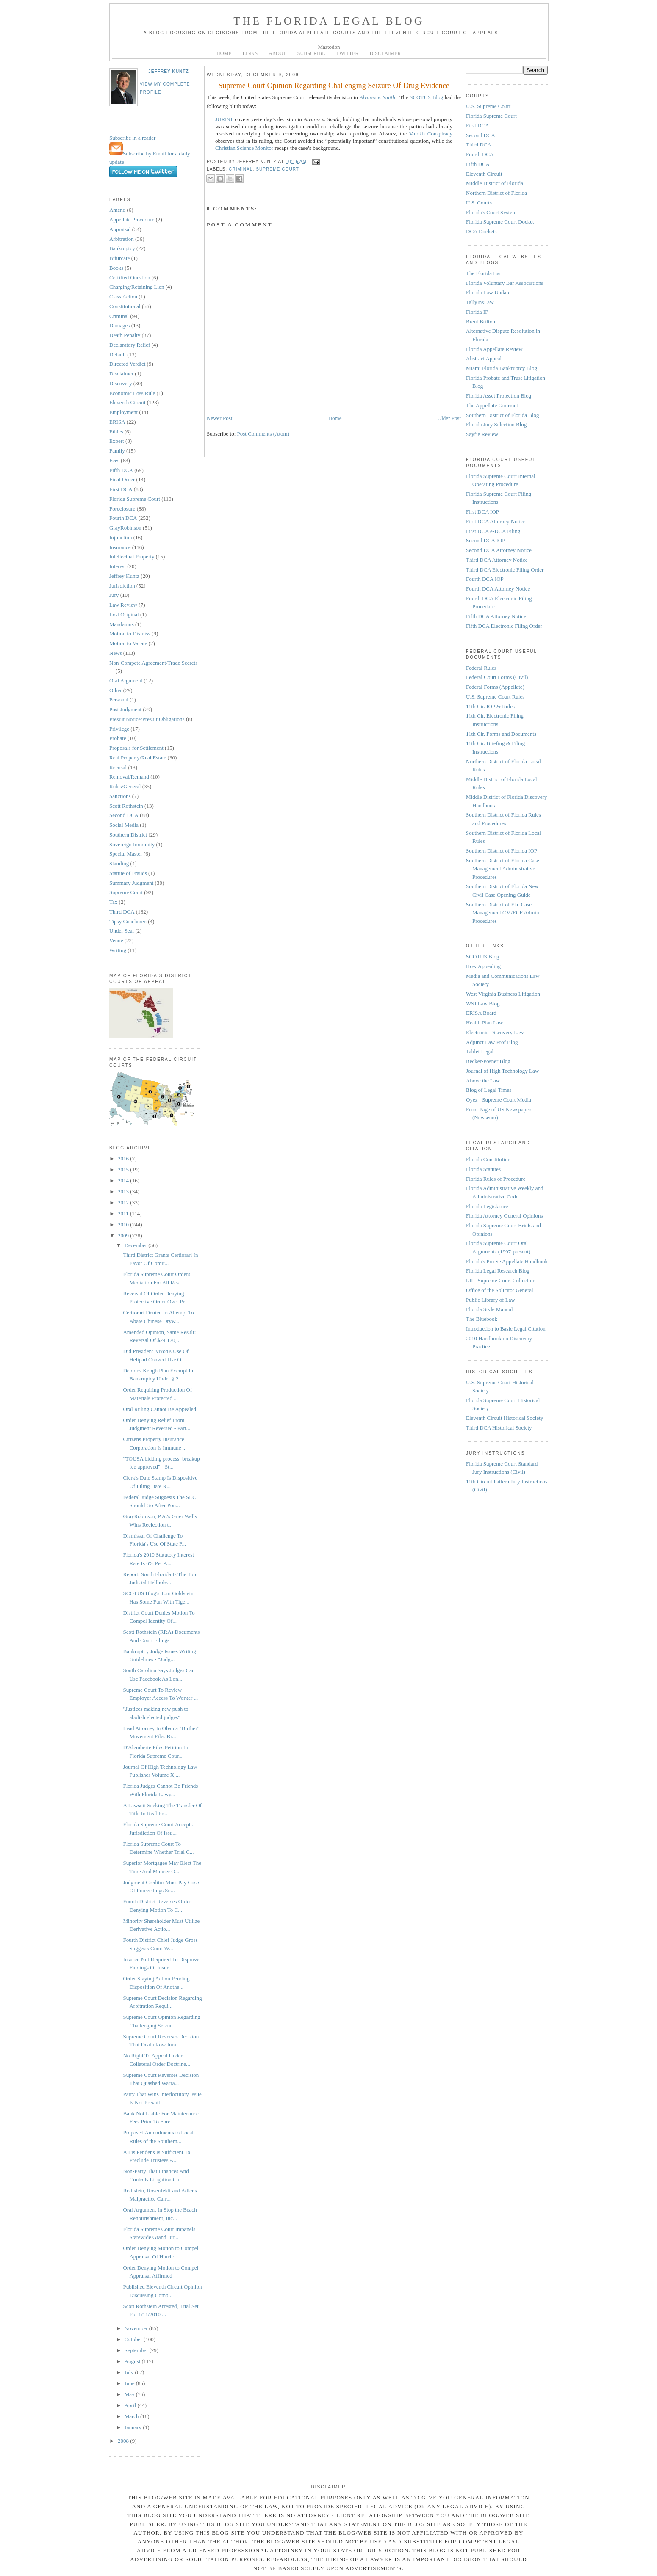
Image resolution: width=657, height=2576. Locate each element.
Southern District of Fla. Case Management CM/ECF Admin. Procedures (503, 912)
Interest (117, 566)
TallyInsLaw (480, 302)
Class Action (123, 296)
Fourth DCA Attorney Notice (498, 588)
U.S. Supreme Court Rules (495, 696)
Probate (117, 738)
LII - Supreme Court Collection (500, 1280)
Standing (119, 863)
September (137, 2350)
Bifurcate (119, 258)
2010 (124, 1224)
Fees (114, 460)
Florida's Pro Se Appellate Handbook (507, 1261)
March (132, 2416)
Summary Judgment (131, 883)
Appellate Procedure (131, 219)
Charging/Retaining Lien (136, 287)
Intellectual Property (132, 556)
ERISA (117, 422)
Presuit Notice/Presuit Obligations (147, 719)
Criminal (119, 316)
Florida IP (477, 312)
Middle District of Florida (494, 183)
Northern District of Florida (496, 193)
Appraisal (120, 229)
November (137, 2328)
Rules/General (125, 786)
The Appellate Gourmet (492, 405)
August (133, 2361)
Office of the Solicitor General (499, 1290)
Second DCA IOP (485, 540)
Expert (116, 441)
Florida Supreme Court (134, 499)
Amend (117, 210)
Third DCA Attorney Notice (497, 560)
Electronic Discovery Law (495, 1032)
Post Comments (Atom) (263, 434)
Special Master (125, 853)
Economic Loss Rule (132, 393)
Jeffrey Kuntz (168, 71)
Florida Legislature (487, 1206)
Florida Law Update (488, 292)
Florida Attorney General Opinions (504, 1215)
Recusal (118, 767)
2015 (124, 1169)
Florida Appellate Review (494, 349)
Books (116, 268)
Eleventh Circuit (127, 402)
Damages (119, 325)
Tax (113, 902)
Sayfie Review (482, 434)
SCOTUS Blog (426, 97)
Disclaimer (121, 373)
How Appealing (483, 966)
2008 (124, 2441)
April (131, 2405)
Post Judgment (125, 709)
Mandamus (121, 624)
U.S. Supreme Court (488, 106)
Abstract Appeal (484, 358)
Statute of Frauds (128, 873)
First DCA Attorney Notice (495, 521)
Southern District (128, 834)
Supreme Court (126, 892)
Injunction (120, 537)
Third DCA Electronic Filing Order (504, 569)
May (130, 2394)
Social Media (124, 825)
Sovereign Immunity (132, 844)
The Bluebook (481, 1319)
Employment (123, 412)
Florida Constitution (488, 1159)
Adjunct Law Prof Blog (492, 1042)
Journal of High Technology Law (502, 1071)
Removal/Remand (129, 776)
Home (335, 418)
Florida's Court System (491, 212)
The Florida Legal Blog (328, 21)
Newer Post (219, 418)
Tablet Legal (479, 1051)
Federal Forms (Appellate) (495, 687)
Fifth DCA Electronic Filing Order (504, 626)
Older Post (449, 418)
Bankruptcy (122, 248)
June (130, 2383)
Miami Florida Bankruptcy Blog (501, 368)
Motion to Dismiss (129, 633)
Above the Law (483, 1080)
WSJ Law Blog (482, 1003)
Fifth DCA (121, 470)
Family (117, 450)
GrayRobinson (125, 528)
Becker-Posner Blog (488, 1061)
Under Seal (121, 931)
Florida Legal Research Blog (497, 1270)
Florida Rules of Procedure (495, 1179)
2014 (124, 1180)
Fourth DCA (123, 518)
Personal (118, 699)
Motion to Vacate (128, 643)
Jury (114, 595)
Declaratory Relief (129, 345)
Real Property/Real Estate (137, 757)
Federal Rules (481, 668)
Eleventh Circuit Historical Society (504, 1418)
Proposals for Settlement (136, 748)
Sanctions (120, 796)
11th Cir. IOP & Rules (490, 706)
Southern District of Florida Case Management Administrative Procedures (502, 868)
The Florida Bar (483, 273)
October (134, 2339)
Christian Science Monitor (244, 148)
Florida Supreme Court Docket (500, 221)
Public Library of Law (490, 1300)
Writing (117, 950)
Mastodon (329, 47)
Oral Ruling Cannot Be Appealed (159, 1409)
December (137, 1245)
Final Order (122, 479)
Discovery (120, 383)
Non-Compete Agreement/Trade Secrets (153, 663)
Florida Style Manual (489, 1309)
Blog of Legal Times (488, 1090)
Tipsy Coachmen (128, 921)
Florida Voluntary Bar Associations (504, 283)
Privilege (119, 729)
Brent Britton (480, 321)
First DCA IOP (482, 511)
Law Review (123, 605)
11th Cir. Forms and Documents (501, 734)
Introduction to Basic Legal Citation (506, 1328)
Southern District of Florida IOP (501, 851)
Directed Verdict (127, 364)
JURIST (224, 119)
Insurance (120, 547)
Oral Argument (125, 680)
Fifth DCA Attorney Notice (496, 616)
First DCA (121, 489)
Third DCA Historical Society (499, 1428)
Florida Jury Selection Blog (496, 424)
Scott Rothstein (126, 806)
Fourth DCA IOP (485, 579)
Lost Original (124, 614)
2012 (124, 1202)
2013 (124, 1191)
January (134, 2427)
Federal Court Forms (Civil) (497, 677)
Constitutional (125, 306)
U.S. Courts (479, 202)
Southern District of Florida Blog (502, 415)
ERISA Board (481, 1013)
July (130, 2372)
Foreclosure (122, 508)
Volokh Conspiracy (430, 133)
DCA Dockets (481, 231)
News (115, 653)
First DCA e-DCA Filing (493, 531)
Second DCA (124, 815)
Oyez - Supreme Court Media (498, 1099)
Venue (116, 940)
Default (117, 354)
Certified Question (129, 277)
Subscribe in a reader (132, 138)
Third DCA (122, 911)
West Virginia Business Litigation (503, 994)
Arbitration (121, 239)
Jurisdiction (122, 586)
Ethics (116, 431)
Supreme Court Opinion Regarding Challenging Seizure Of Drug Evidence (333, 85)
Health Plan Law (484, 1022)
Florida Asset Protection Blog (498, 395)
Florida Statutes (483, 1169)
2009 (124, 1235)
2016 (124, 1158)
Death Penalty (124, 335)
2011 (124, 1213)
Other (115, 690)
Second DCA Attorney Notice (499, 550)
